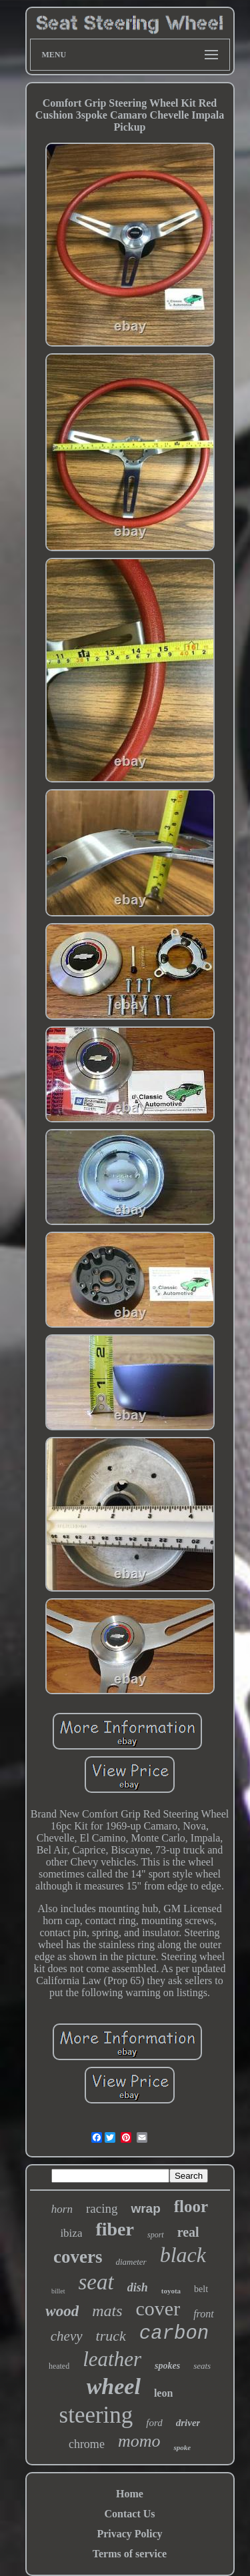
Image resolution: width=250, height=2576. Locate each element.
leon (163, 2393)
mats (107, 2310)
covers (77, 2257)
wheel (114, 2386)
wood (62, 2311)
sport (155, 2234)
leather (112, 2359)
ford (154, 2422)
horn (62, 2209)
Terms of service (130, 2553)
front (203, 2313)
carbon (174, 2334)
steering (96, 2415)
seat (96, 2282)
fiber (114, 2229)
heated (59, 2366)
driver (188, 2422)
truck (111, 2335)
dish (137, 2287)
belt (201, 2289)
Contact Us (130, 2513)
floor (191, 2206)
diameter (130, 2262)
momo (139, 2441)
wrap (145, 2208)
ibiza (71, 2233)
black (183, 2255)
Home (129, 2493)
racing (101, 2208)
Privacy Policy (129, 2533)
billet (58, 2291)
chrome (87, 2444)
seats (202, 2366)
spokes (167, 2366)
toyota (171, 2291)
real (188, 2232)
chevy (67, 2336)
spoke (182, 2447)
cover (158, 2308)
